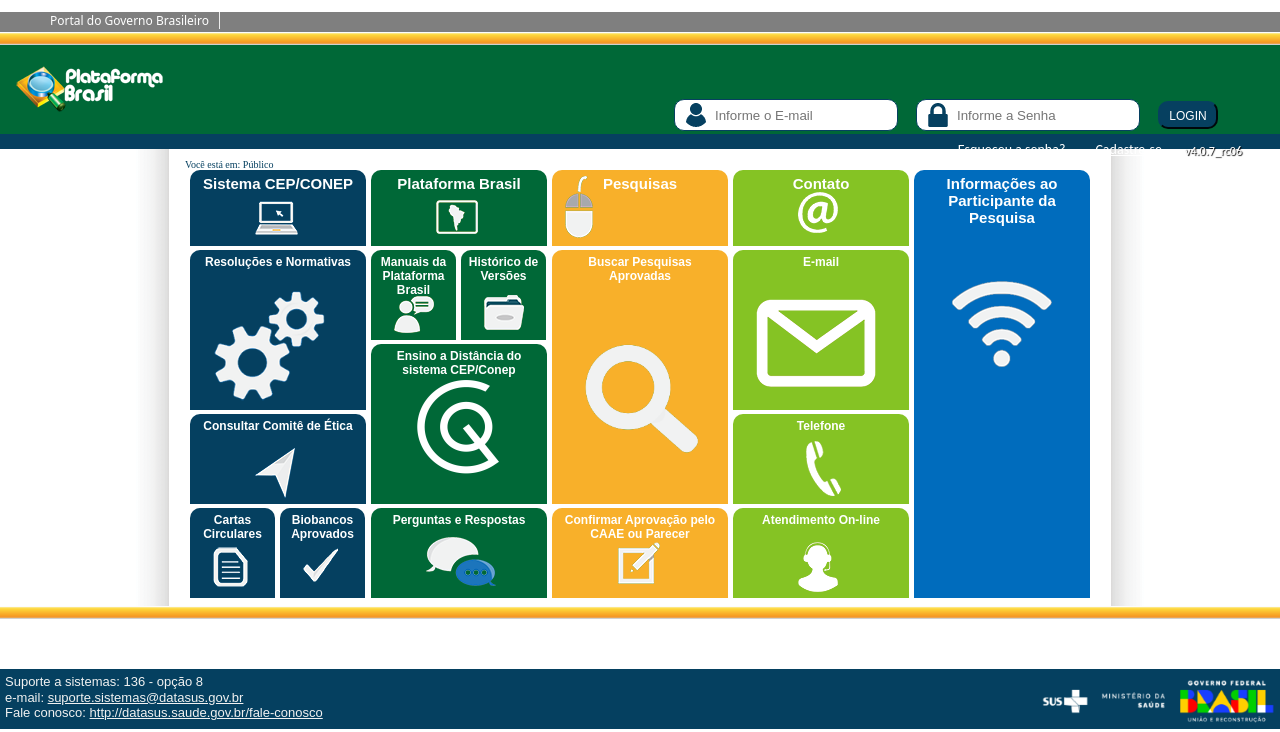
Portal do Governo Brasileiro (129, 20)
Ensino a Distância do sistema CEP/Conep (459, 363)
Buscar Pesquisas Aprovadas (639, 269)
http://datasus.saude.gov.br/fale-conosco (206, 712)
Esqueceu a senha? (1012, 149)
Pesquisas (640, 183)
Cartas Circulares (232, 527)
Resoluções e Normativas (278, 262)
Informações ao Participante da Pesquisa (1002, 200)
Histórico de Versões (503, 269)
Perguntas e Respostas (459, 520)
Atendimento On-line (821, 520)
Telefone (821, 426)
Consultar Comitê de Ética (277, 426)
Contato (821, 183)
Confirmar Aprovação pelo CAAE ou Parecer (640, 527)
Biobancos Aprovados (322, 527)
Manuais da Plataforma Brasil (413, 276)
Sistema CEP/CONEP (278, 183)
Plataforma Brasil (458, 183)
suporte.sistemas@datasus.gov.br (146, 697)
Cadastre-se (1128, 149)
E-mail (821, 262)
